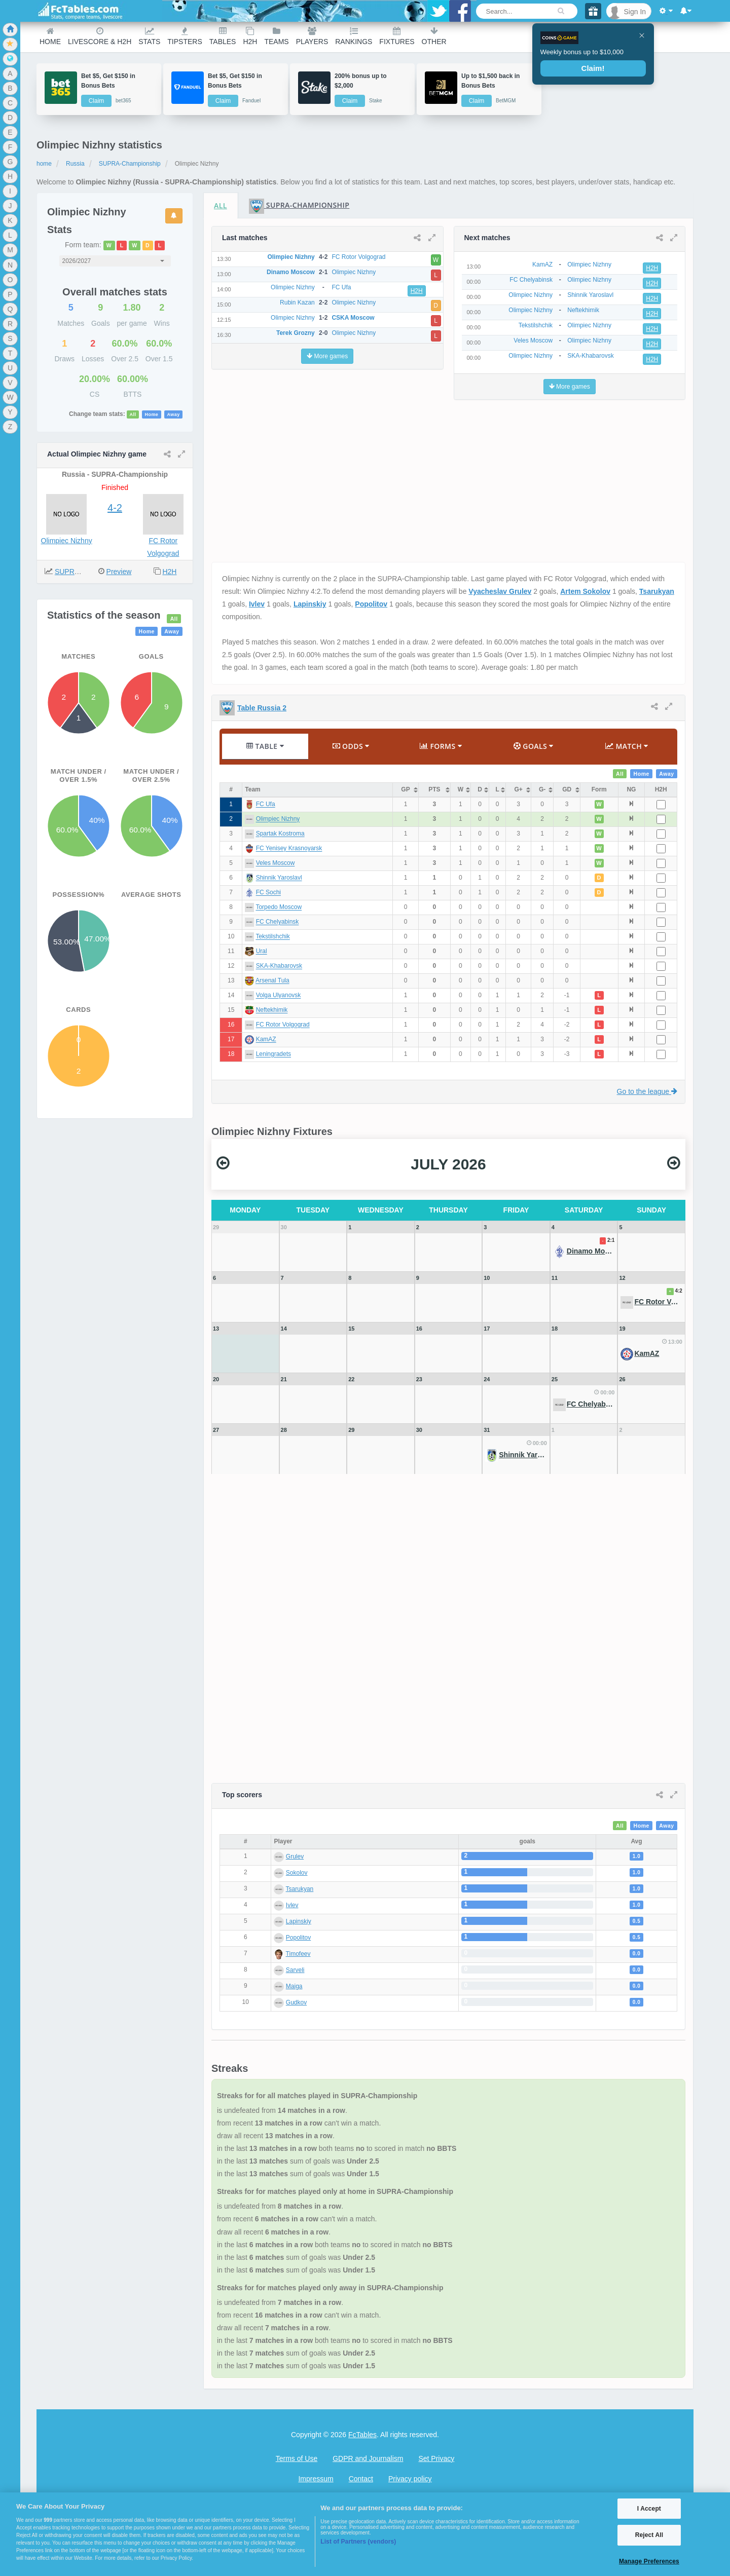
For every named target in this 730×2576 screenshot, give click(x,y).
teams (276, 36)
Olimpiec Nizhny (66, 541)
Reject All (649, 2535)
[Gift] (592, 11)
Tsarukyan (656, 591)
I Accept (649, 2508)
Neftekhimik (272, 1010)
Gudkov (296, 2002)
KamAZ (266, 1039)
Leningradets (273, 1054)
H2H (250, 36)
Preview (119, 571)
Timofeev (298, 1953)
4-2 (114, 507)
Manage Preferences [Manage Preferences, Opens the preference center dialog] (649, 2561)
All (133, 414)
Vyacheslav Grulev (499, 591)
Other (434, 36)
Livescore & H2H (99, 36)
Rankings (353, 36)
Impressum (315, 2479)
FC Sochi (268, 892)
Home (50, 36)
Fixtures (396, 36)
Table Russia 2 (261, 708)
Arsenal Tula (272, 980)
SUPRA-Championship (130, 163)
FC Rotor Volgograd (283, 1025)
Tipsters (184, 36)
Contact (361, 2479)
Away (173, 414)
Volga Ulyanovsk (278, 995)
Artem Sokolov (585, 591)
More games (327, 356)
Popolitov (371, 604)
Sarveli (295, 1970)
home (44, 163)
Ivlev (257, 604)
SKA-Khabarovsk (279, 966)
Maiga (294, 1986)
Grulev (295, 1856)
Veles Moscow (275, 863)
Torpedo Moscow (279, 907)
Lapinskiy (310, 604)
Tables (222, 36)
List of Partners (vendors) (358, 2541)
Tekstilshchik (272, 936)
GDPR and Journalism (368, 2458)
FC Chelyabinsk (277, 922)
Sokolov (297, 1872)
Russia (75, 163)
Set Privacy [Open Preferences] (436, 2458)
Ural (261, 951)
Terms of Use (296, 2458)
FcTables (362, 2435)
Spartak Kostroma (280, 834)
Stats (149, 36)
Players (312, 36)
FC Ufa (265, 804)
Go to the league (647, 1091)
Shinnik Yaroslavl (279, 878)
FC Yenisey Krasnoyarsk (289, 848)
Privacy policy (410, 2479)
